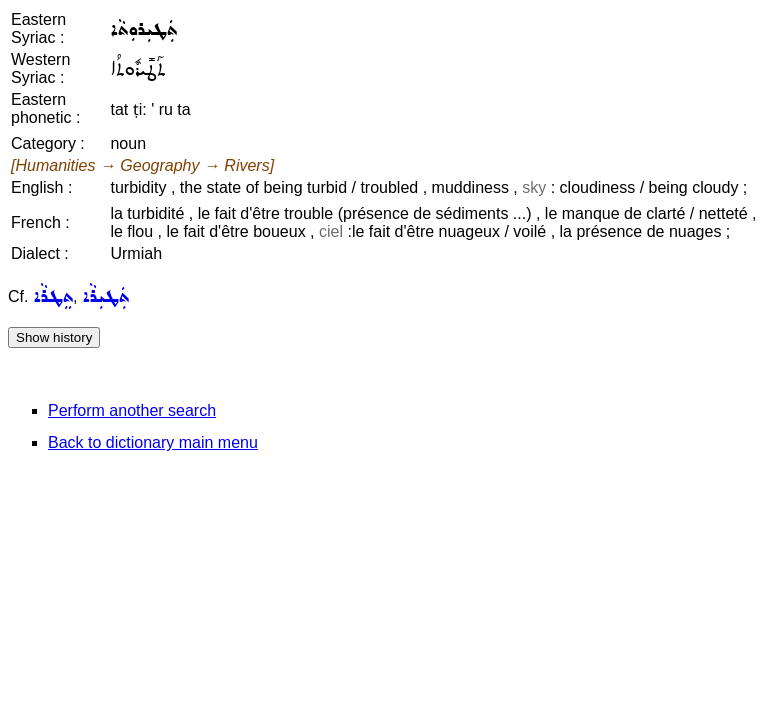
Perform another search (132, 410)
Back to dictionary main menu (153, 442)
